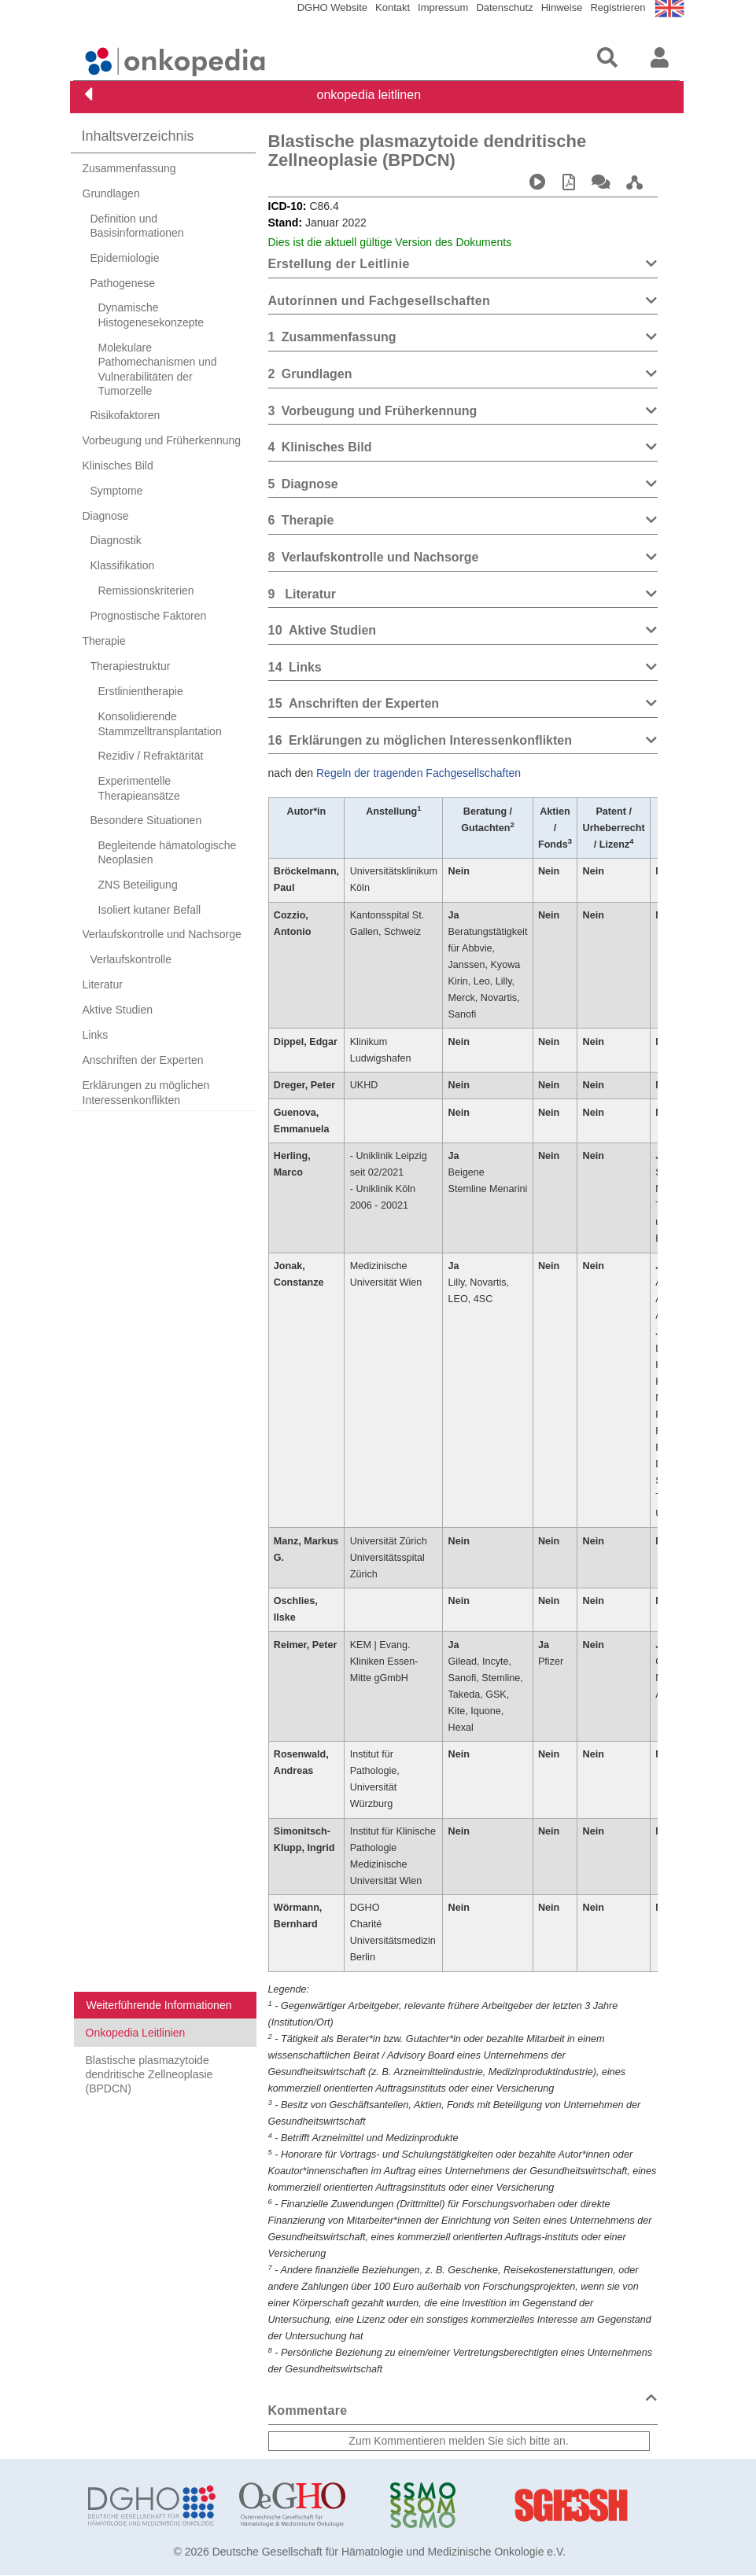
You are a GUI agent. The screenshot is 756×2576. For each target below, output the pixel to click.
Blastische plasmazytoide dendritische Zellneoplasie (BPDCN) (149, 2074)
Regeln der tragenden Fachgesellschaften (418, 773)
